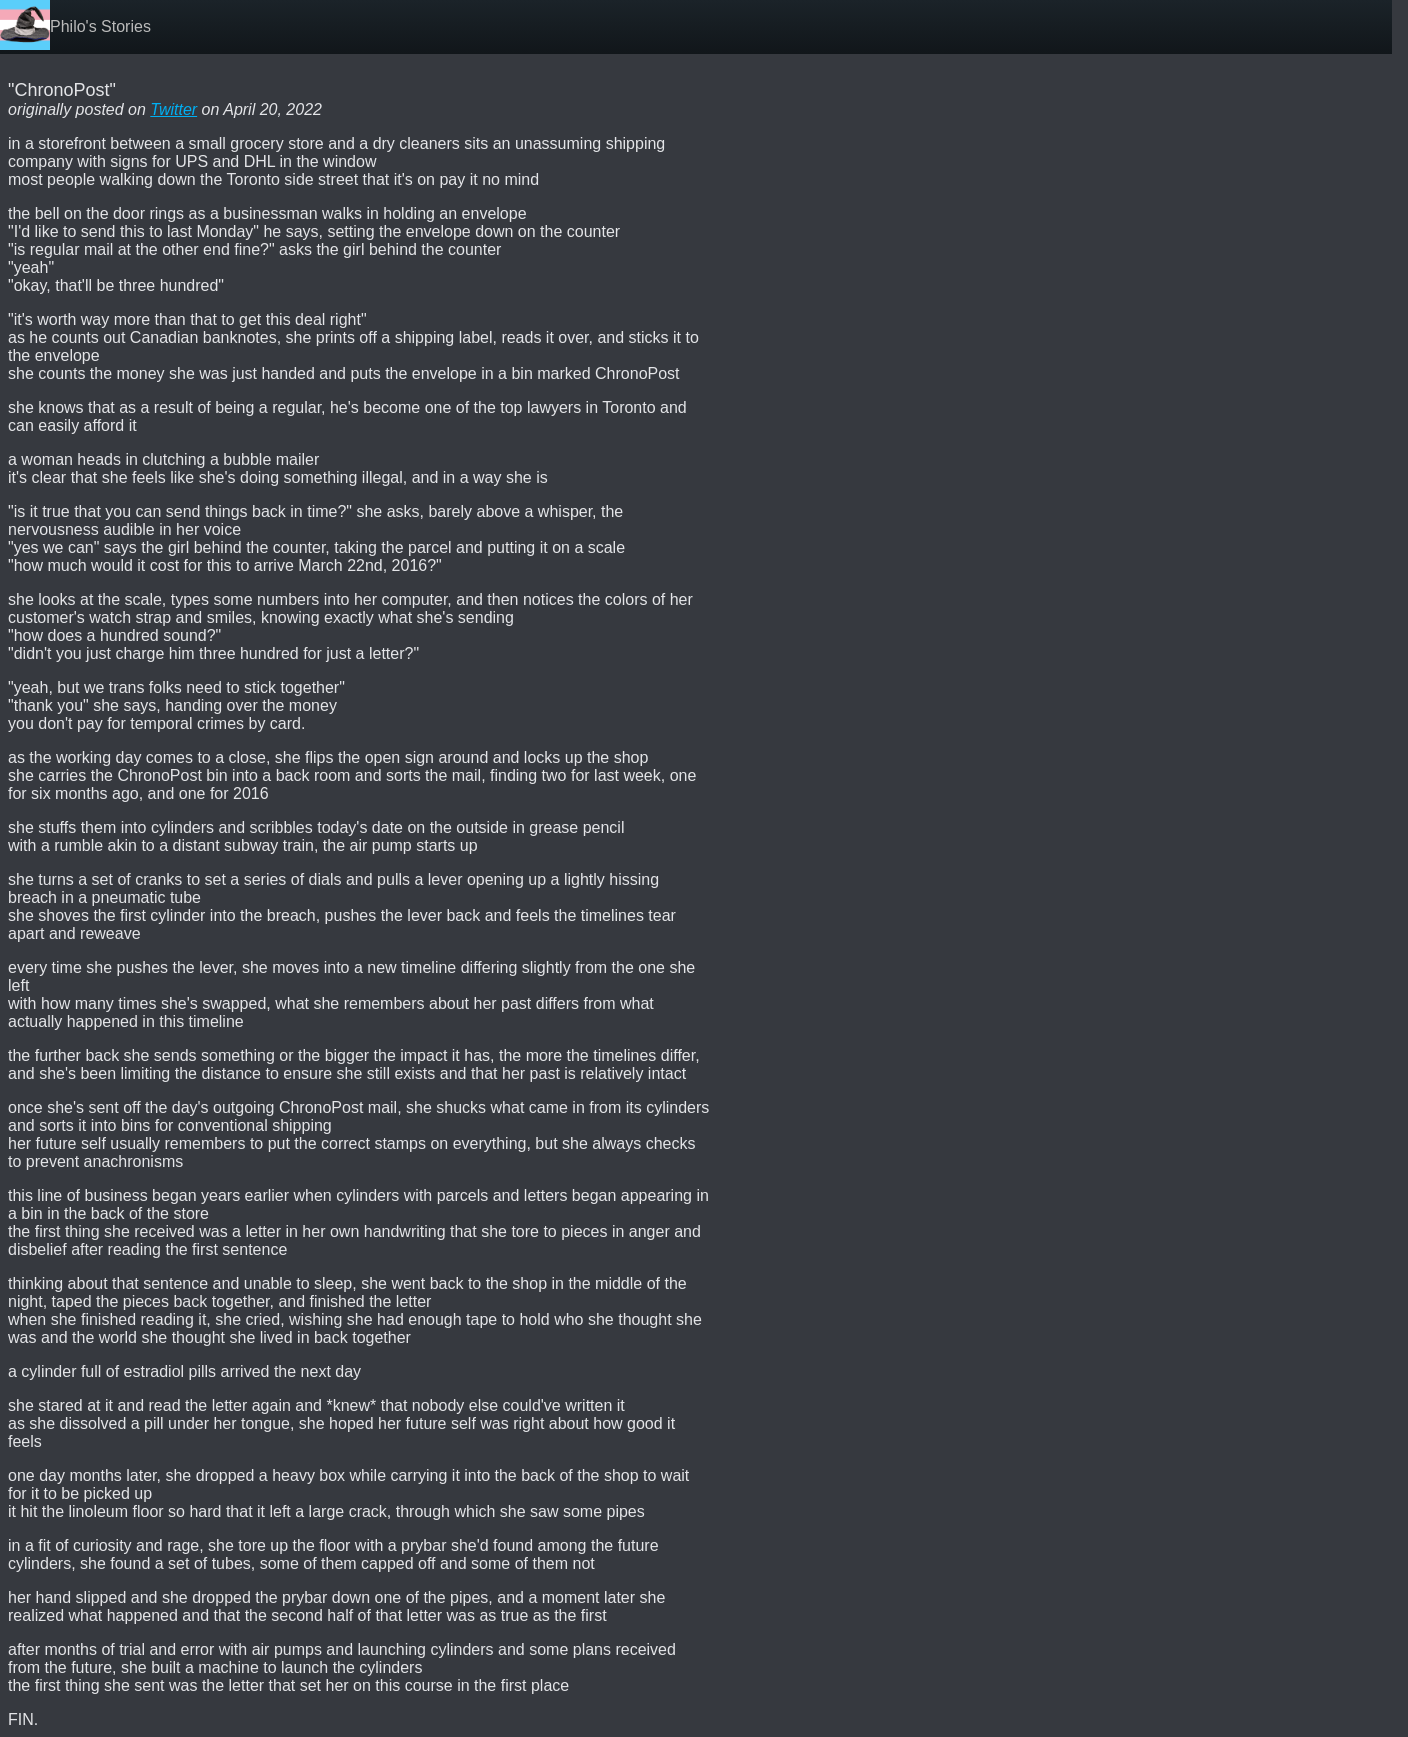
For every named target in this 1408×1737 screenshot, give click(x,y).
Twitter (173, 109)
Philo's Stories (100, 26)
